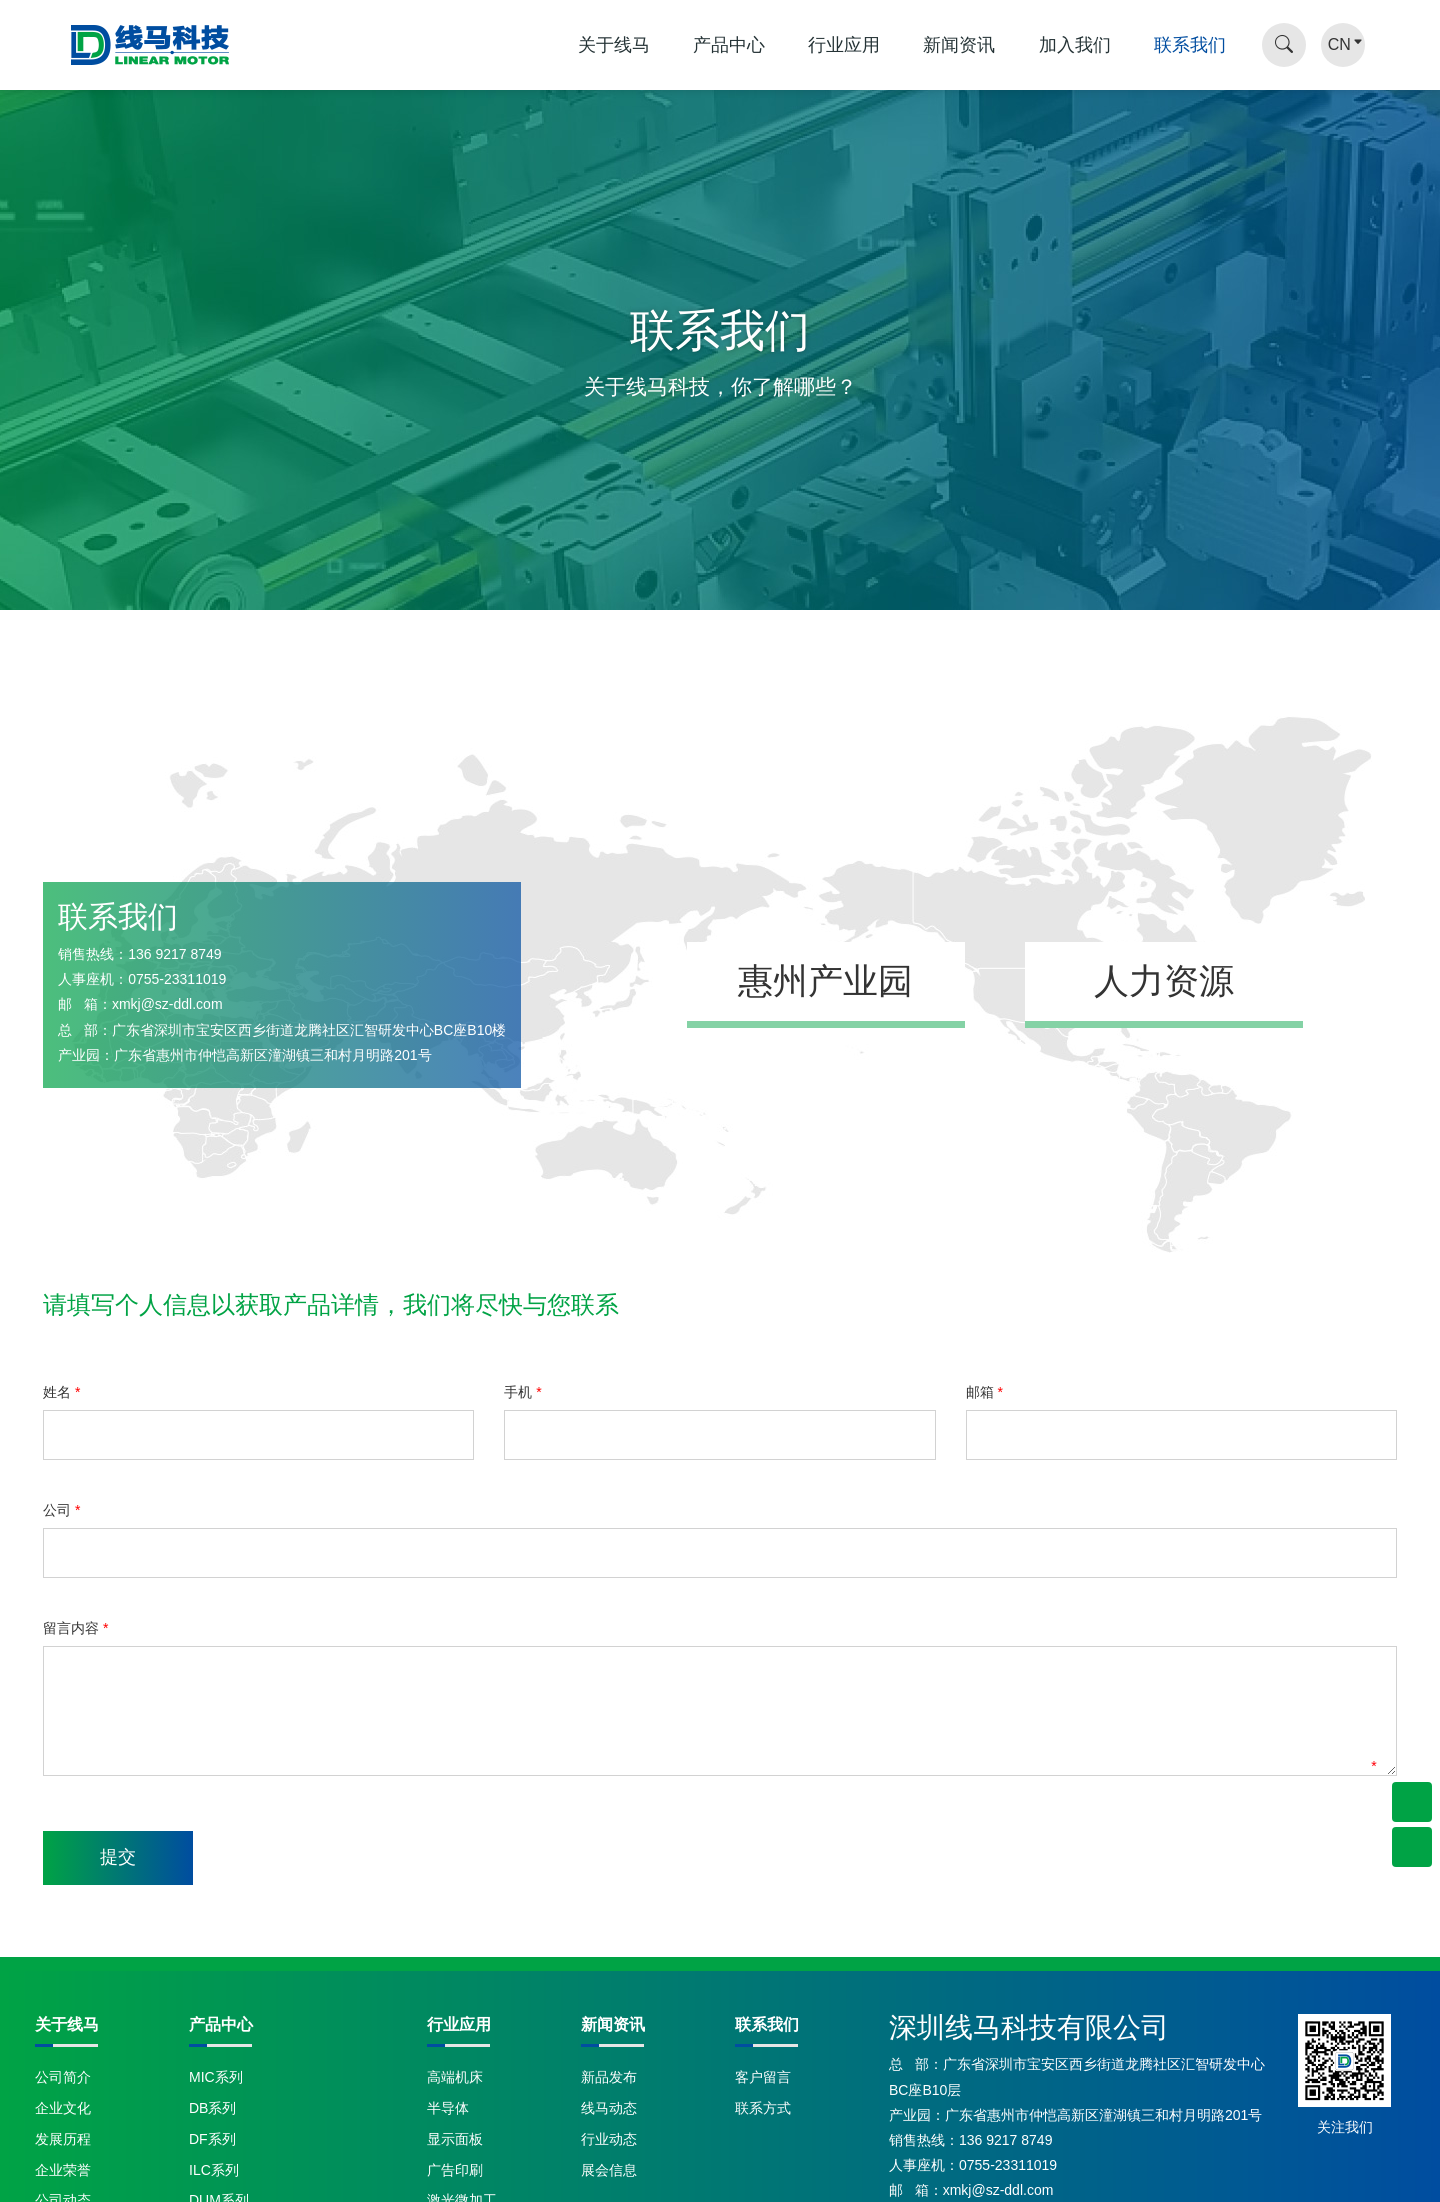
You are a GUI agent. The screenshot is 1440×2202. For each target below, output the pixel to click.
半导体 (448, 2108)
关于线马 (614, 45)
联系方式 (763, 2108)
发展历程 (63, 2139)
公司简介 (63, 2077)
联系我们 (1190, 45)
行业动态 (609, 2139)
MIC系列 (216, 2077)
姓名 (61, 1392)
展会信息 (609, 2170)
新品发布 (609, 2077)
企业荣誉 (63, 2170)
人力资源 (1164, 980)
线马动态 (609, 2108)
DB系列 (212, 2108)
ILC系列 (214, 2170)
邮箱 (984, 1392)
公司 (61, 1510)
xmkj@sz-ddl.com (167, 1004)
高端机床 (455, 2077)
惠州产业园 (826, 980)
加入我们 (1075, 45)
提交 (118, 1857)
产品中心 (729, 45)
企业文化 (63, 2108)
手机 (522, 1392)
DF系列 (212, 2139)
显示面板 (455, 2139)
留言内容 (75, 1628)
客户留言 (763, 2077)
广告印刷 (455, 2170)
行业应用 (844, 45)
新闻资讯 (959, 45)
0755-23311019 (177, 979)
